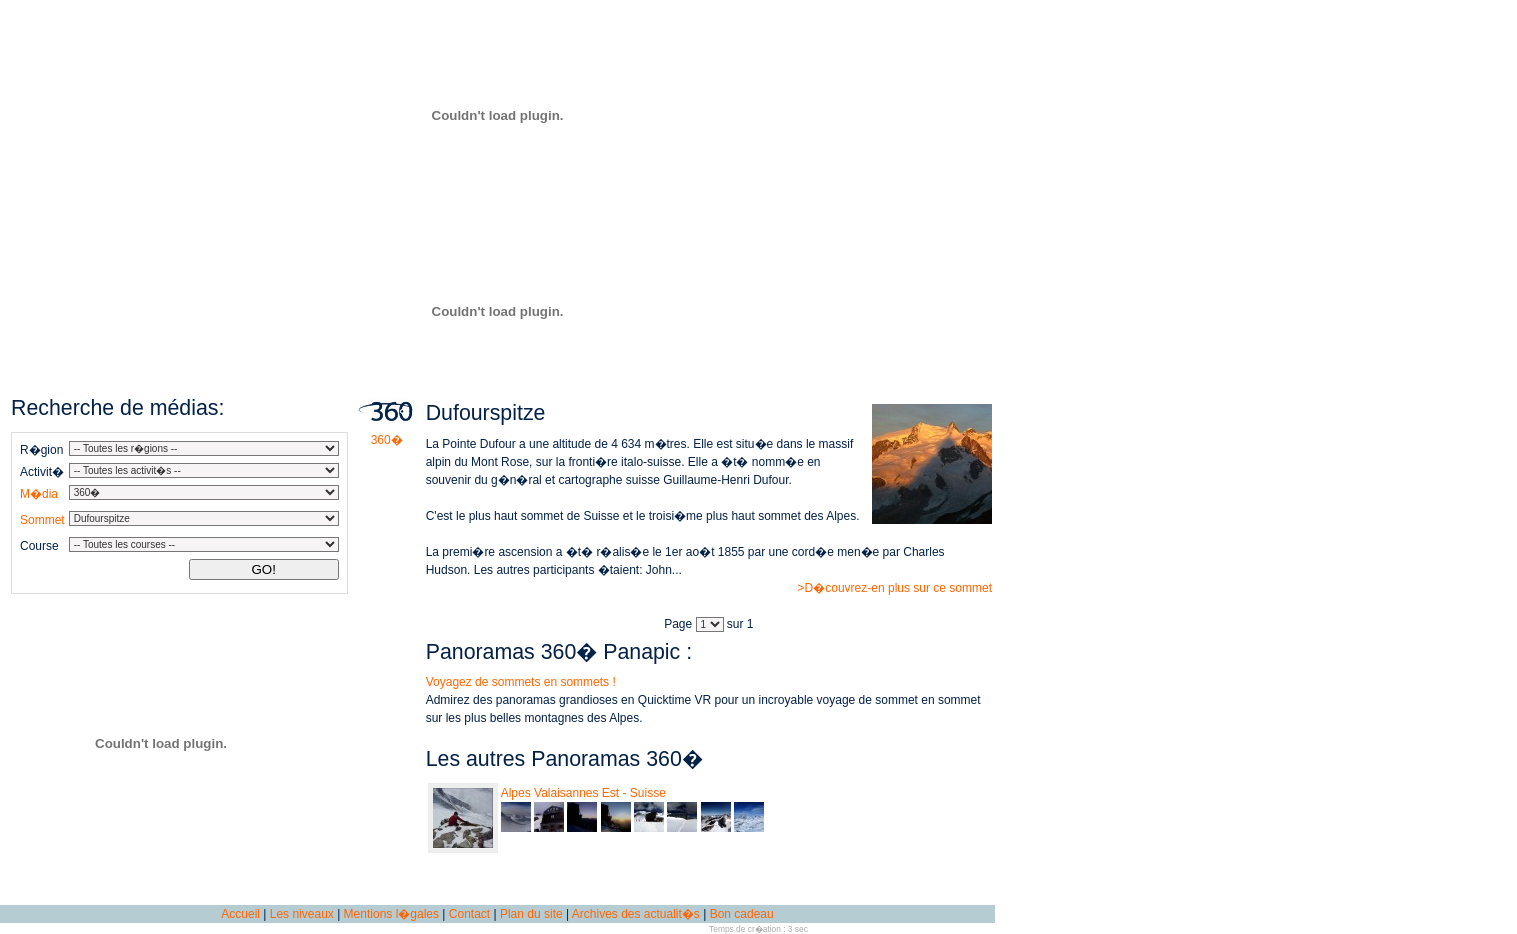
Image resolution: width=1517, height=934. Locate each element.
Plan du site (531, 914)
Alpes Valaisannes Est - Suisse (583, 793)
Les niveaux (302, 914)
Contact (469, 914)
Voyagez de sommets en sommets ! (521, 682)
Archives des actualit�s (636, 914)
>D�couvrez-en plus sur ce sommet (895, 588)
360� (387, 433)
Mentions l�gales (391, 914)
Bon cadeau (742, 914)
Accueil (240, 914)
